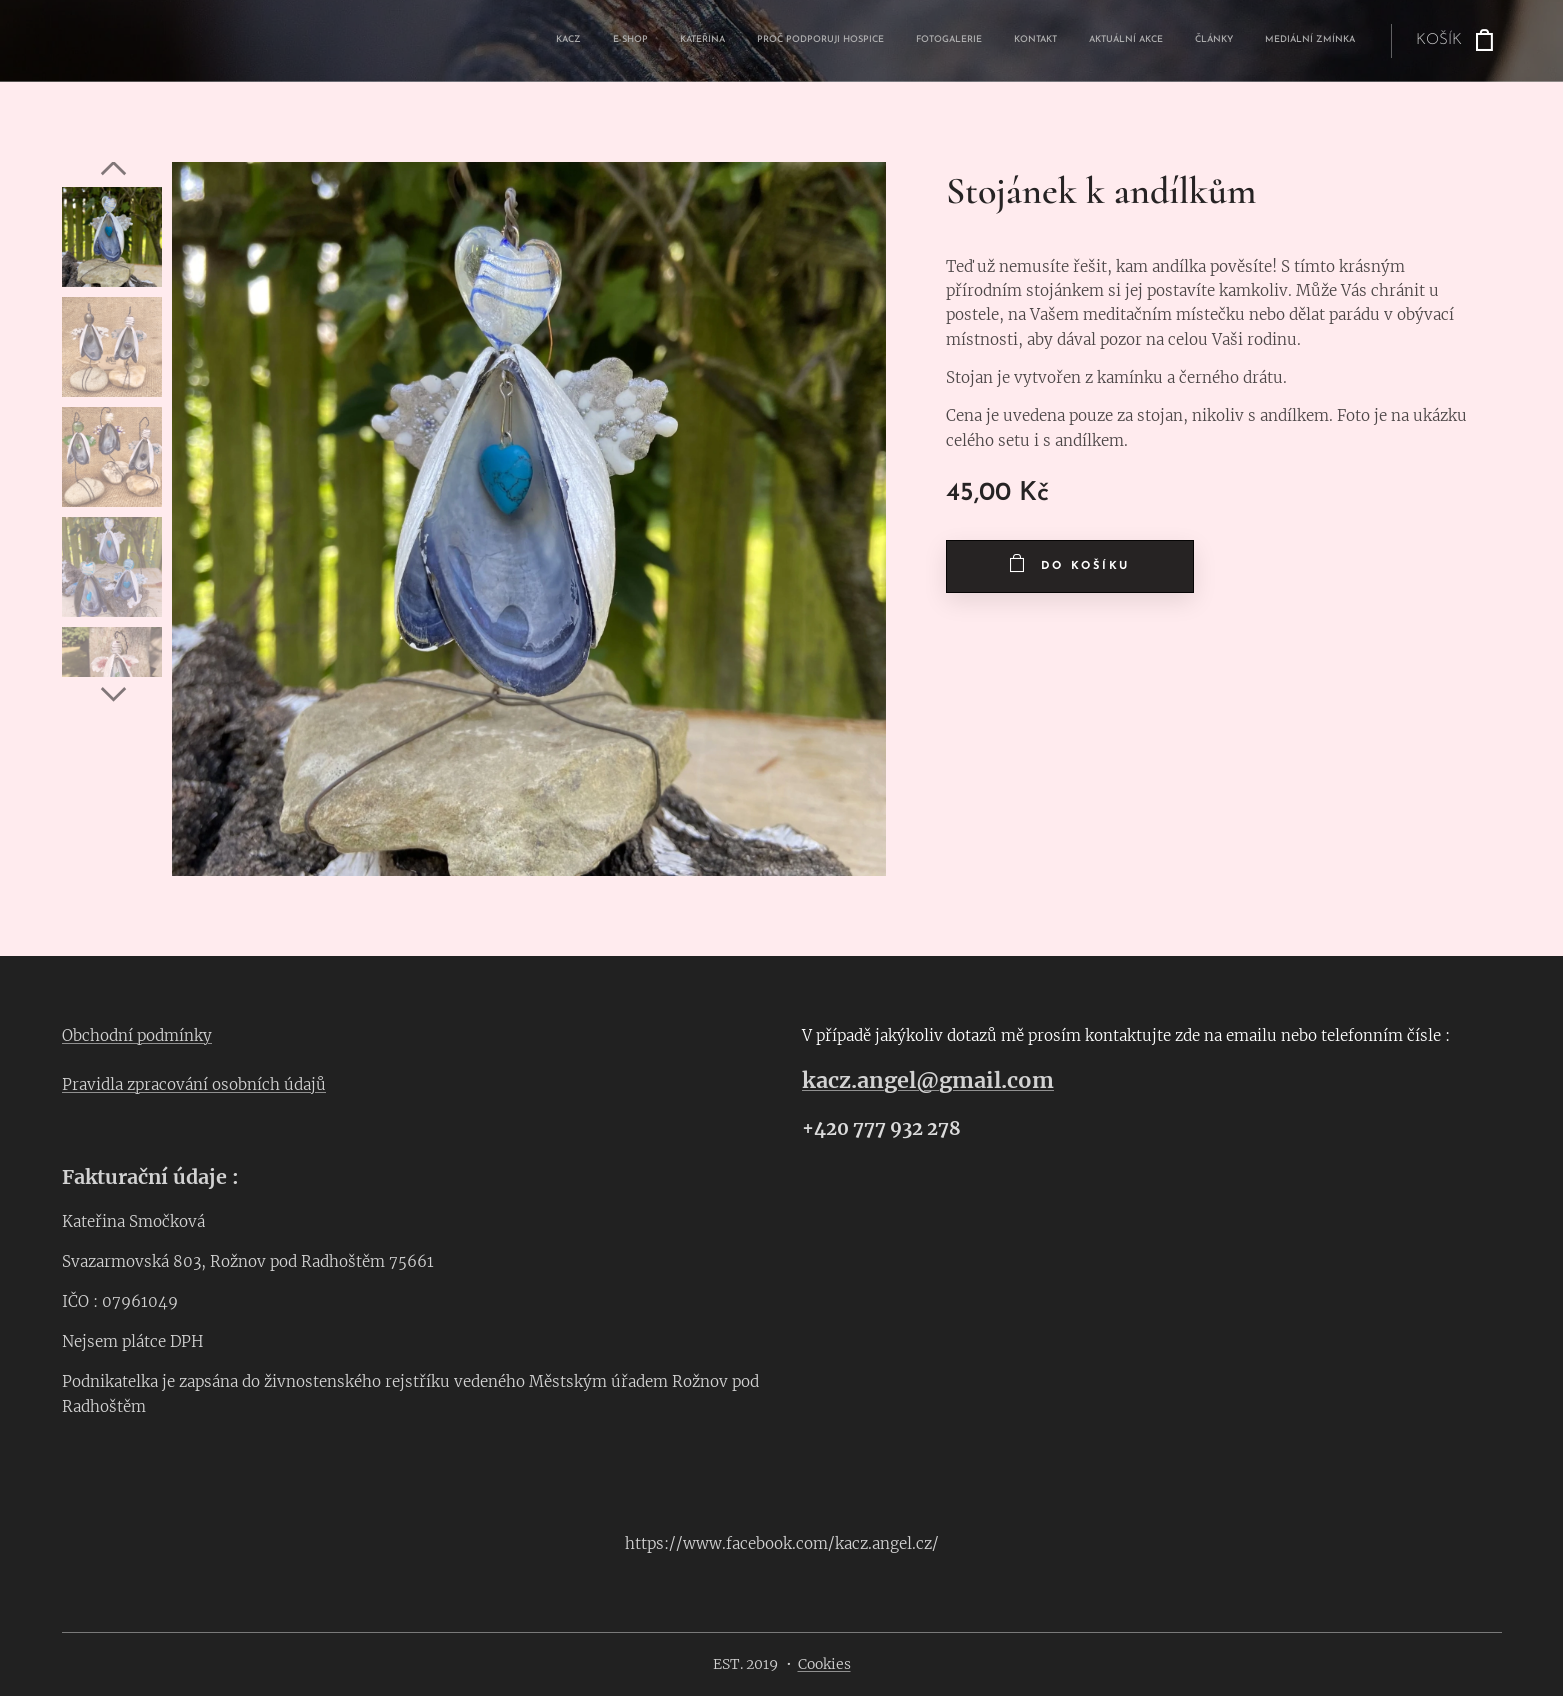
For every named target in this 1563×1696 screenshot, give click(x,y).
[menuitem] (1104, 41)
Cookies (824, 1664)
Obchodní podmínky (137, 1035)
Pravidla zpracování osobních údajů (194, 1084)
